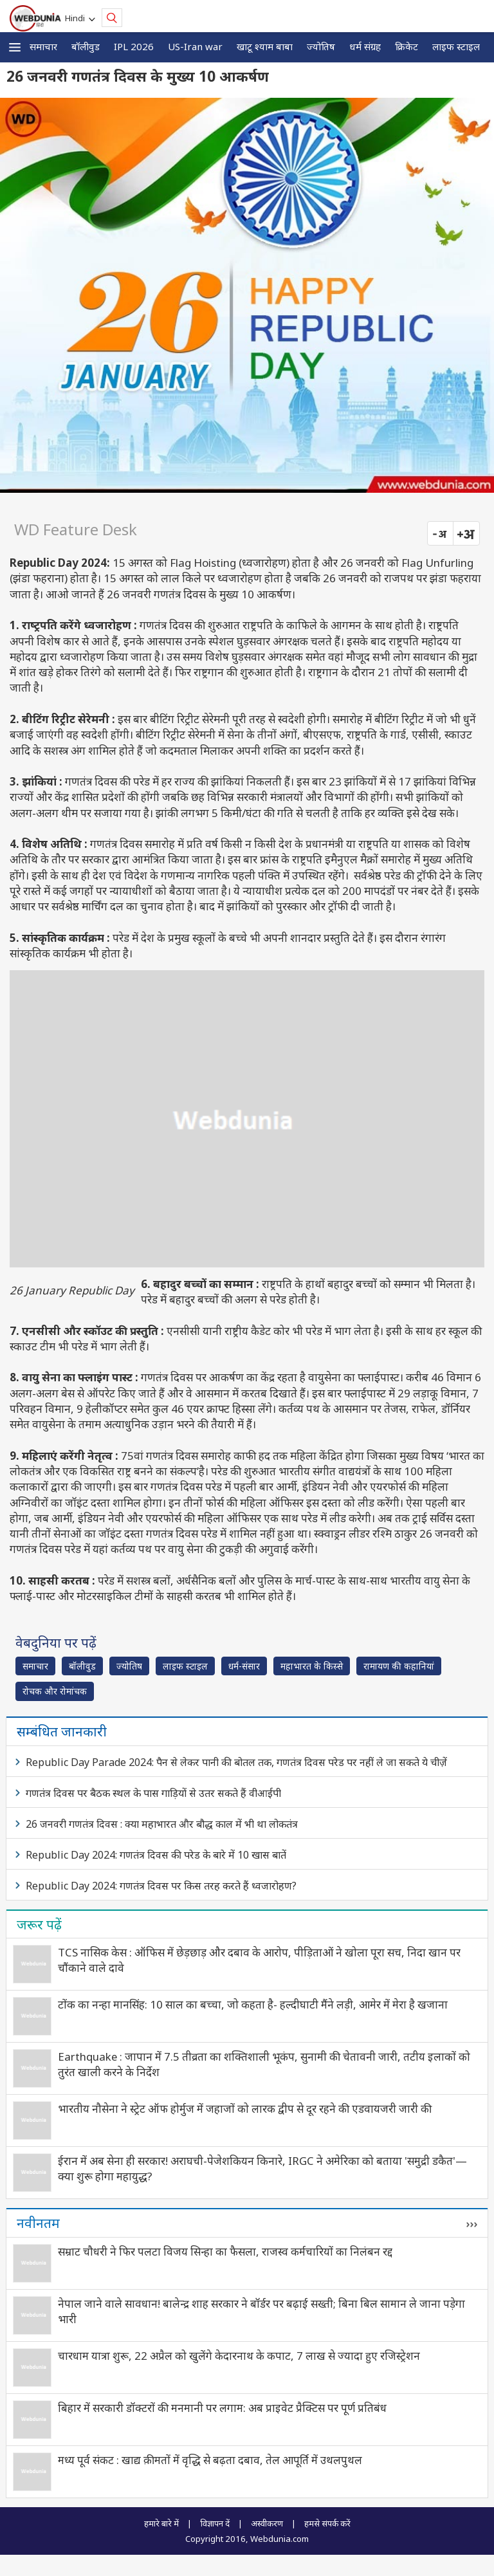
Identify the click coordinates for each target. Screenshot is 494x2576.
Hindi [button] (77, 18)
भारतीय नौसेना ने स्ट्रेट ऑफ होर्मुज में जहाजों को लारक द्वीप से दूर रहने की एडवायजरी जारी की (245, 2108)
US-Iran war (195, 46)
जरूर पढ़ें (39, 1924)
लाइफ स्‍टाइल (456, 46)
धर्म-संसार (244, 1666)
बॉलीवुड (85, 46)
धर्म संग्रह (365, 46)
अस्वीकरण (267, 2523)
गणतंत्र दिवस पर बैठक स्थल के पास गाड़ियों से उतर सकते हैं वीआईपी (153, 1793)
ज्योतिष (321, 46)
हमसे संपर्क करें (327, 2523)
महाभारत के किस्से (311, 1666)
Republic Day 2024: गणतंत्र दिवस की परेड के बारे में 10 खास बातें (156, 1855)
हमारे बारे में (161, 2523)
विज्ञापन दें (215, 2523)
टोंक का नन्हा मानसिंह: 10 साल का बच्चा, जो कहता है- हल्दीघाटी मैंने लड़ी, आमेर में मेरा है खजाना (253, 2004)
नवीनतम (38, 2223)
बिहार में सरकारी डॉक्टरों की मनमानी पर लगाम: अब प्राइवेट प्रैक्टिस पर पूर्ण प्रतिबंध (222, 2407)
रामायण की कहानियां (398, 1666)
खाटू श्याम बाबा (265, 46)
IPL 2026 (134, 46)
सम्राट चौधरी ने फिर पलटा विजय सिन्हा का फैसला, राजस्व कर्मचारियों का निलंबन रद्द (225, 2251)
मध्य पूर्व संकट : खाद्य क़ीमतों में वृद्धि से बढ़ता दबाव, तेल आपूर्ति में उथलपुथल (210, 2459)
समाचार (43, 46)
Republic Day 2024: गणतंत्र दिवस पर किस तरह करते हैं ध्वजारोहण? (161, 1886)
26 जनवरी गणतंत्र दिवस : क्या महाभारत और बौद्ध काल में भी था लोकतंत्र (162, 1824)
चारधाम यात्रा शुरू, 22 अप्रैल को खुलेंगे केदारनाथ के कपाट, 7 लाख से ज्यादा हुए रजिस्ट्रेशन (239, 2355)
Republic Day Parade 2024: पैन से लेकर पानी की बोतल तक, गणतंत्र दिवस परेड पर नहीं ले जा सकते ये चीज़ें (236, 1762)
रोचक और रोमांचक (55, 1691)
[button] (15, 47)
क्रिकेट (406, 46)
